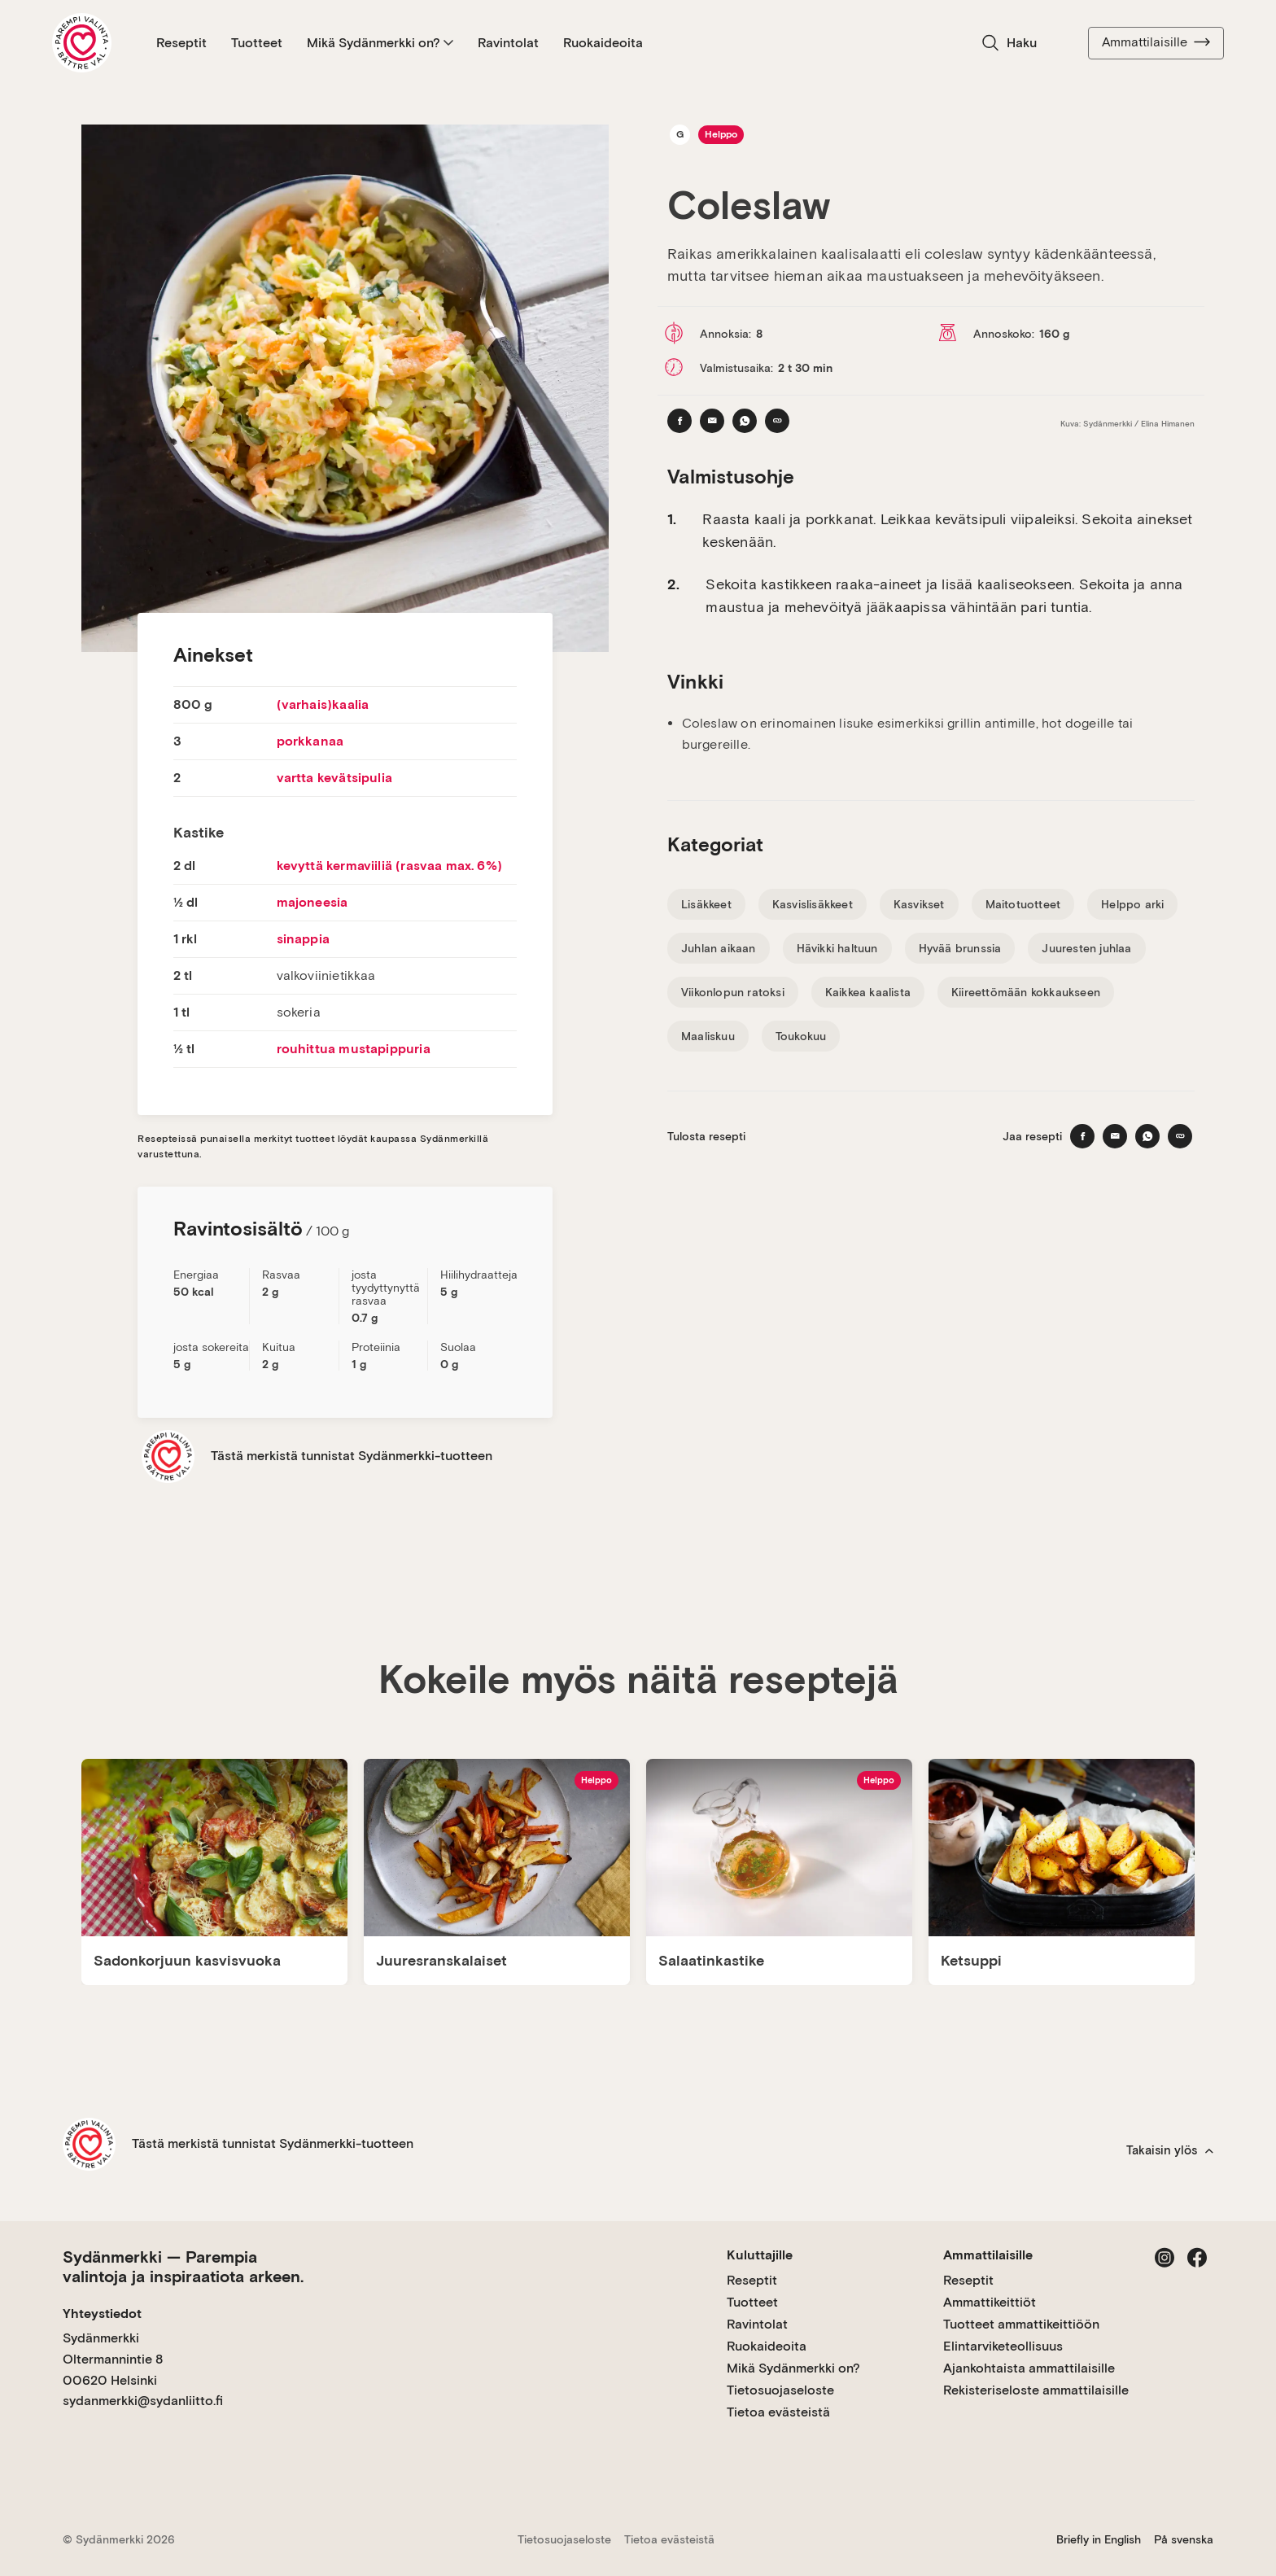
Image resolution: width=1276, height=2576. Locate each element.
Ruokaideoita (603, 42)
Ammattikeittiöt (989, 2302)
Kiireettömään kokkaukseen (1025, 992)
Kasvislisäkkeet (812, 904)
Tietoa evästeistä (778, 2412)
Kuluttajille (760, 2255)
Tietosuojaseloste (780, 2390)
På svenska (1183, 2539)
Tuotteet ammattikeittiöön (1021, 2324)
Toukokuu (801, 1036)
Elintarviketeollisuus (1003, 2346)
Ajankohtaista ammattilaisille (1029, 2368)
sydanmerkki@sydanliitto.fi (143, 2400)
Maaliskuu (708, 1036)
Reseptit (181, 42)
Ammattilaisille (1156, 42)
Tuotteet (256, 42)
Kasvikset (919, 904)
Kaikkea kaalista (868, 992)
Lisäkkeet (706, 904)
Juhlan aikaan (718, 948)
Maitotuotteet (1023, 904)
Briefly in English (1098, 2539)
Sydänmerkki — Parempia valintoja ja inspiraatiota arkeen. (183, 2266)
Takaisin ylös (1169, 2150)
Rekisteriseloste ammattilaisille (1036, 2390)
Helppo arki (1132, 904)
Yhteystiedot (102, 2313)
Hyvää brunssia (960, 948)
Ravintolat (508, 42)
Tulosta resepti (706, 1136)
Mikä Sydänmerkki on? (380, 42)
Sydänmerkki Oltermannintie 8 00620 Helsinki (113, 2358)
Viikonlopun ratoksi (732, 992)
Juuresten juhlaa (1086, 948)
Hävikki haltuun (837, 948)
